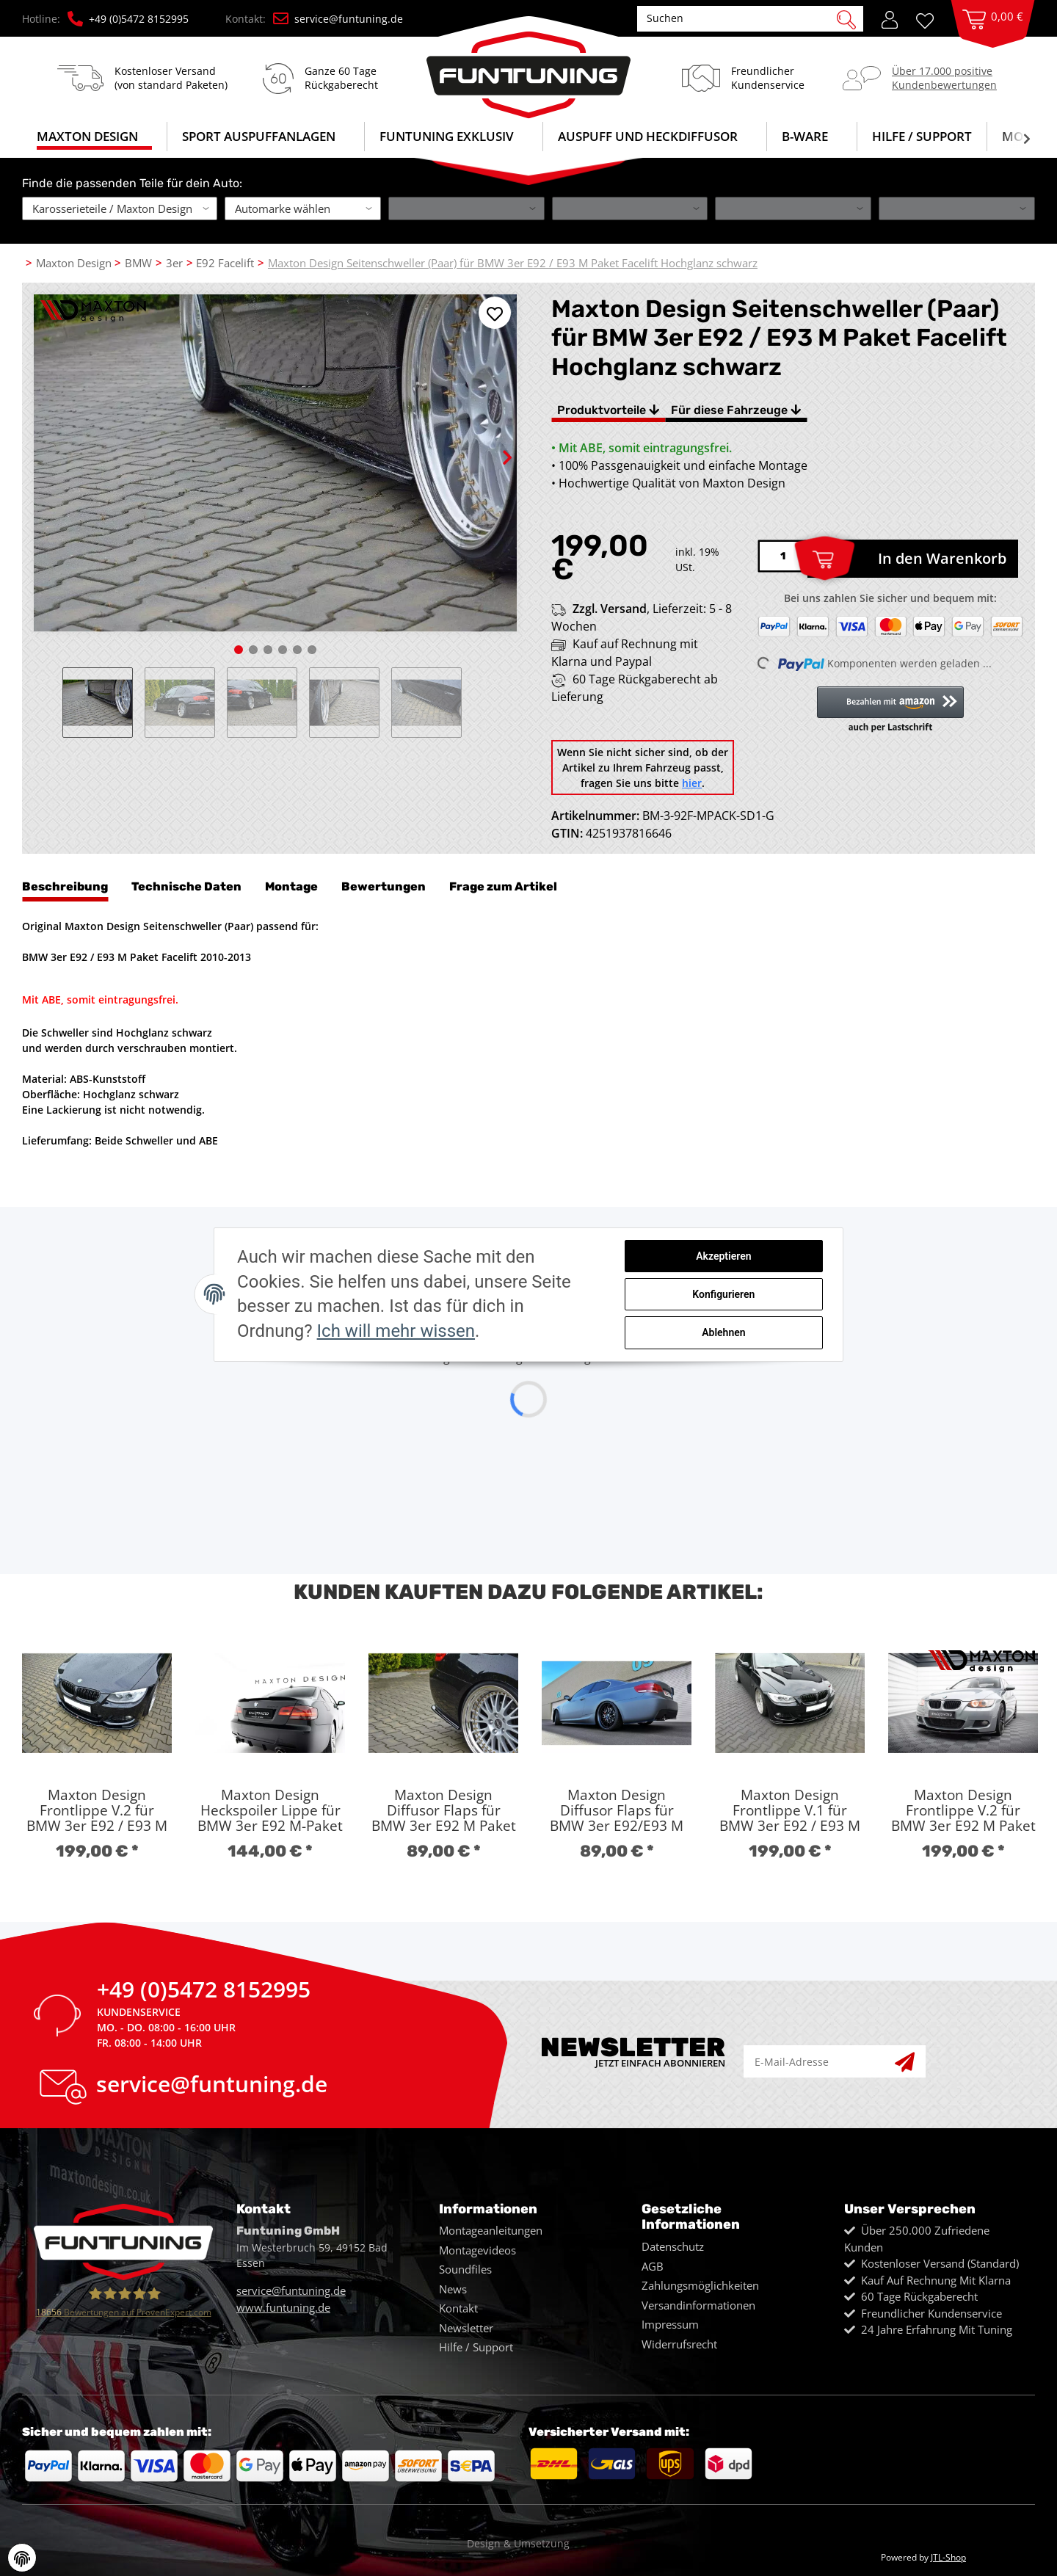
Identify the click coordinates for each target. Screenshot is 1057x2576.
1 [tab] (238, 649)
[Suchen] (742, 18)
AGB (653, 2266)
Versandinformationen (698, 2305)
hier (692, 783)
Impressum (670, 2324)
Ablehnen (730, 1332)
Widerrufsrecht (679, 2344)
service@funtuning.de (338, 18)
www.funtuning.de (283, 2307)
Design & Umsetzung (518, 2543)
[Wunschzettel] (930, 19)
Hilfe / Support (922, 136)
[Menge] (782, 556)
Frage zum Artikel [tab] (503, 886)
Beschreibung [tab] (65, 886)
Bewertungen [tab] (383, 886)
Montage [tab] (291, 886)
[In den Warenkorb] (912, 559)
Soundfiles (465, 2269)
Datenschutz (673, 2246)
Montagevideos (477, 2250)
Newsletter (466, 2328)
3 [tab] (268, 649)
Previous (57, 702)
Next (494, 445)
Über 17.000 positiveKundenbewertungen (944, 77)
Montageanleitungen (490, 2230)
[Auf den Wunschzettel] (495, 313)
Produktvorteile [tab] (608, 410)
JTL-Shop (948, 2557)
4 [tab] (282, 649)
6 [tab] (312, 649)
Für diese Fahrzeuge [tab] (736, 410)
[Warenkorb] (993, 34)
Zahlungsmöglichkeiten (700, 2285)
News (453, 2289)
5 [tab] (297, 649)
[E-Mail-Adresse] (820, 2062)
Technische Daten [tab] (186, 886)
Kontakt (458, 2308)
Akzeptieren (730, 1257)
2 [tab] (253, 649)
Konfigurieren (731, 1294)
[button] (889, 18)
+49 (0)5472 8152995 (128, 18)
